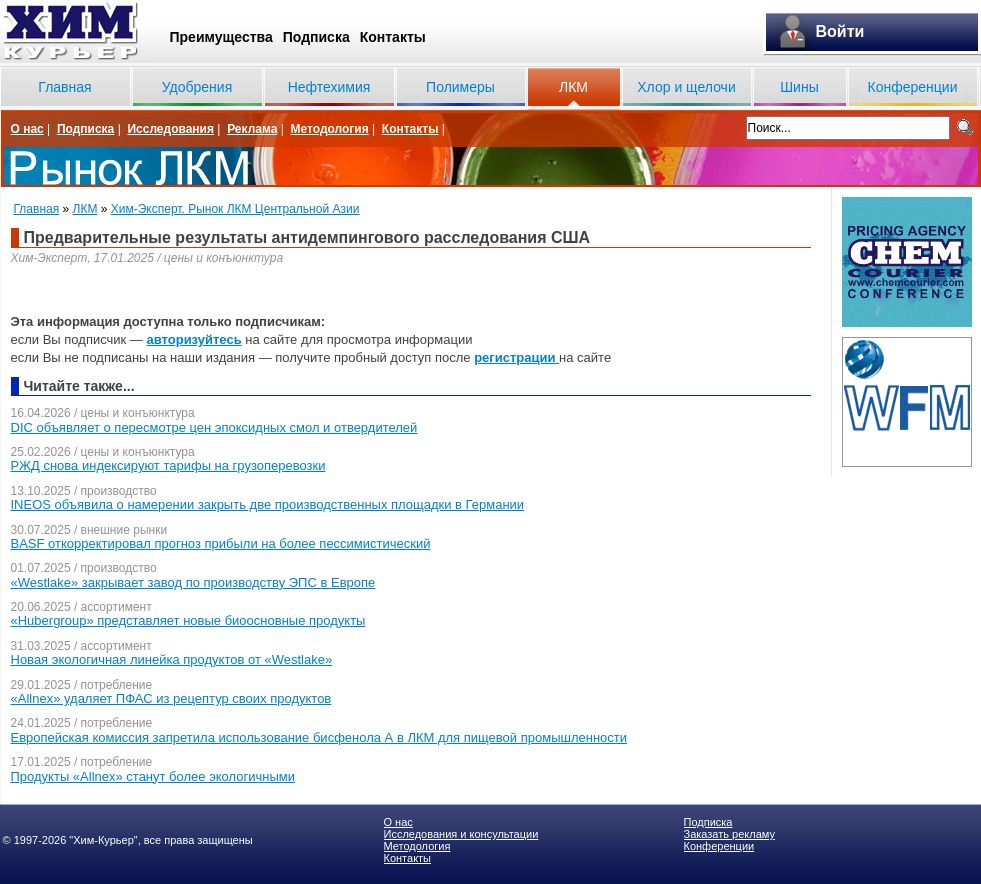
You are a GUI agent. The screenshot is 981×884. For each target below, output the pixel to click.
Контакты (393, 37)
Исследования (170, 129)
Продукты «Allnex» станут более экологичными (153, 776)
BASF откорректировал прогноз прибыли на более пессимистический (221, 543)
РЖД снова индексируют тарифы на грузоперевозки (168, 465)
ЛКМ (573, 87)
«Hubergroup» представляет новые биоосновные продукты (188, 620)
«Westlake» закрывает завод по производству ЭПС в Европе (193, 582)
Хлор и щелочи (686, 87)
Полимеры (460, 87)
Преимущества (221, 37)
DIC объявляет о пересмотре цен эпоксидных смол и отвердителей (214, 427)
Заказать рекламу (729, 834)
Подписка (316, 37)
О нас (27, 129)
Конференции (913, 87)
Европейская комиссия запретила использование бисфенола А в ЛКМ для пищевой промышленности (319, 737)
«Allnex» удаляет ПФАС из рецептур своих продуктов (171, 698)
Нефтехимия (329, 87)
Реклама (252, 129)
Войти (840, 31)
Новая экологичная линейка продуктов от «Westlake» (172, 659)
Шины (799, 87)
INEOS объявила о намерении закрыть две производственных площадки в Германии (268, 504)
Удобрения (197, 87)
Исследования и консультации (461, 834)
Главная (64, 87)
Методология (329, 129)
